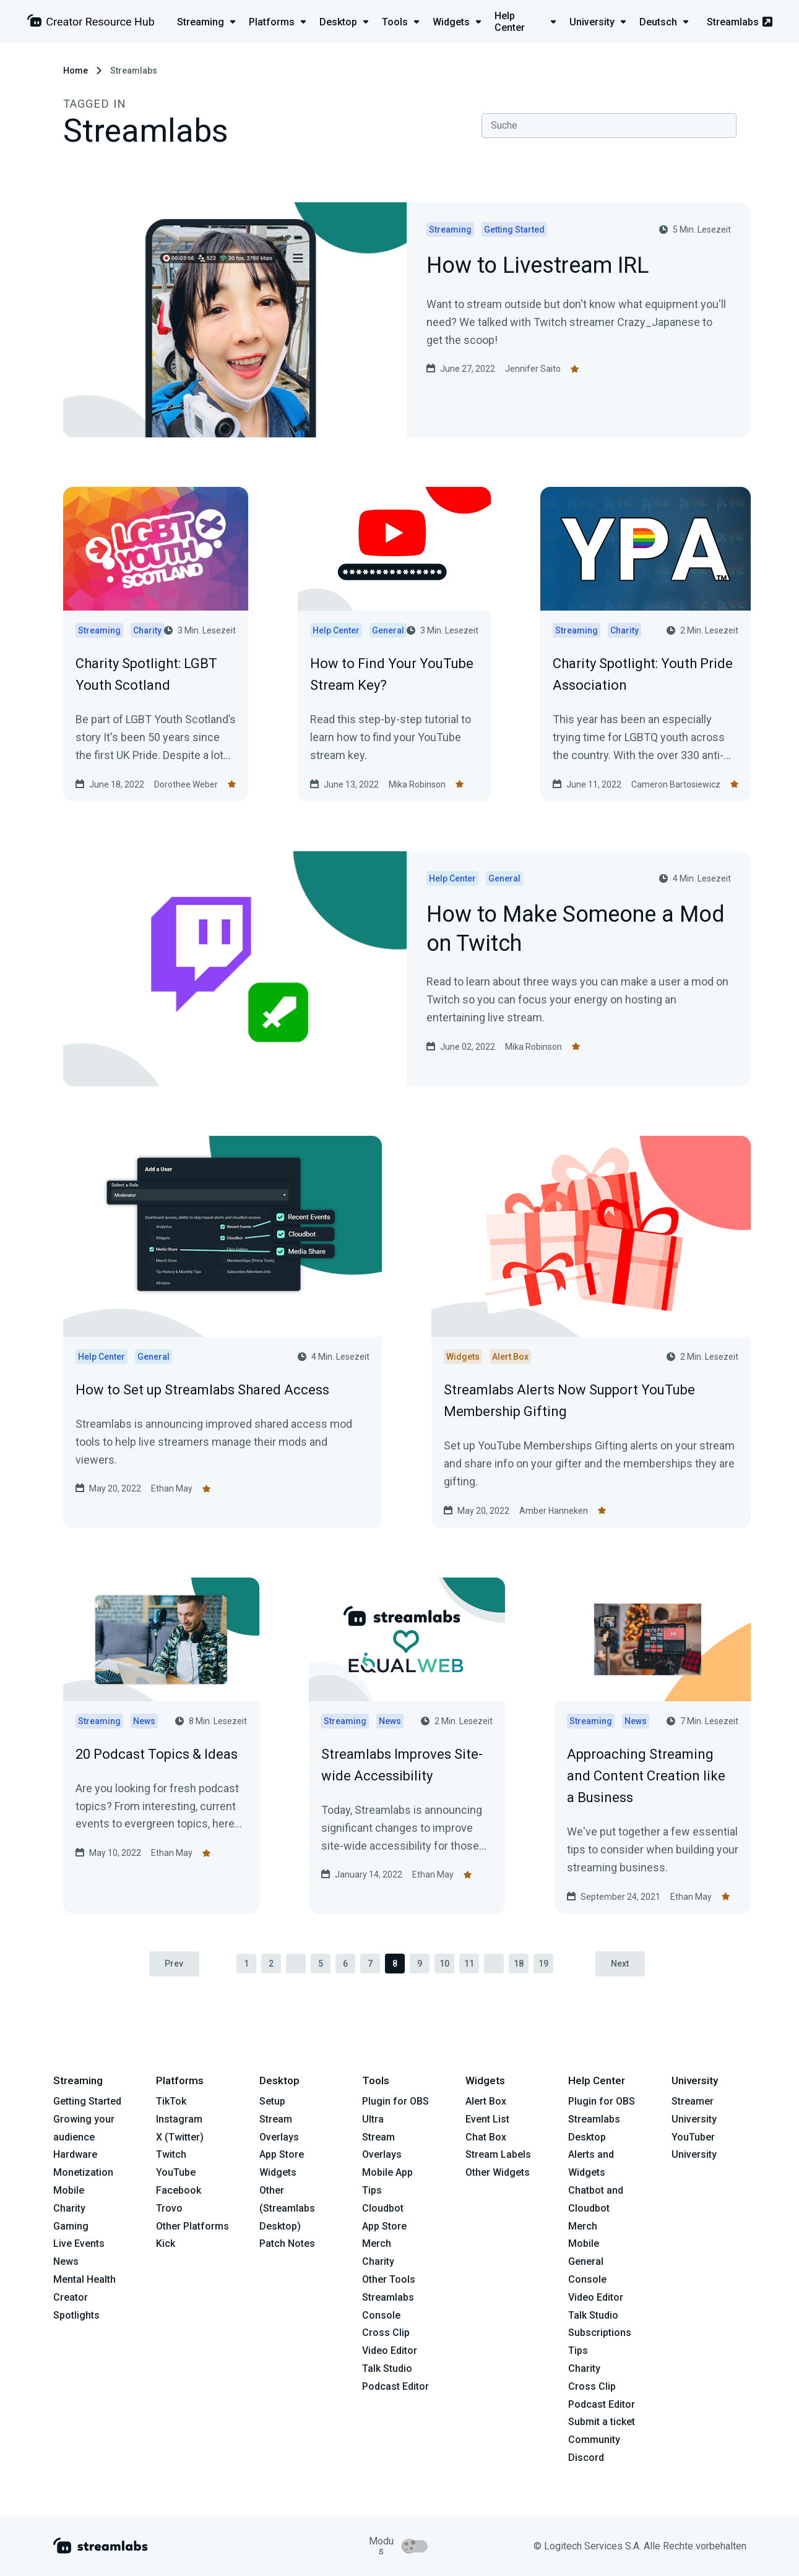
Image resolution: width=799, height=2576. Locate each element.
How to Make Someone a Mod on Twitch (575, 930)
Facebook (178, 2191)
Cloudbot (383, 2208)
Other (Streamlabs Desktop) (287, 2209)
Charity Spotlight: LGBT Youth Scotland (146, 674)
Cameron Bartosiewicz (675, 784)
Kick (165, 2244)
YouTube (176, 2173)
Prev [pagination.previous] (174, 1964)
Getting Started (87, 2102)
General (585, 2262)
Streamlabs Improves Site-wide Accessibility (402, 1765)
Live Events (79, 2244)
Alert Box (485, 2102)
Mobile (68, 2191)
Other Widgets (497, 2173)
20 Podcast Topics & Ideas (157, 1754)
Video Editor (389, 2351)
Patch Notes (287, 2244)
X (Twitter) (180, 2137)
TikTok (171, 2102)
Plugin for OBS (395, 2102)
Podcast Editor (395, 2386)
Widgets (277, 2173)
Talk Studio (387, 2369)
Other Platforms (192, 2226)
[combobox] (609, 125)
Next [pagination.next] (620, 1964)
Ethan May (171, 1488)
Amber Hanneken (553, 1511)
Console (587, 2280)
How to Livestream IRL (537, 266)
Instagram (179, 2119)
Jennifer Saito (533, 369)
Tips (372, 2191)
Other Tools (388, 2280)
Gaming (71, 2226)
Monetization (83, 2173)
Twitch (171, 2155)
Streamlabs (739, 22)
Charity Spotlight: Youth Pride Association (643, 674)
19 (543, 1964)
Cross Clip (386, 2333)
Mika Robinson (417, 784)
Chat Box (485, 2137)
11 (469, 1964)
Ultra (373, 2119)
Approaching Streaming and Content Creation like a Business (646, 1775)
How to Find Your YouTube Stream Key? (391, 674)
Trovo (169, 2208)
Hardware (75, 2155)
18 (519, 1964)
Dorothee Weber (186, 784)
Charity (69, 2208)
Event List (487, 2119)
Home (75, 70)
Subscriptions (599, 2333)
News (66, 2262)
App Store (281, 2155)
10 (444, 1964)
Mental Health (84, 2280)
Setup (272, 2102)
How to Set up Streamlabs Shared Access (202, 1389)
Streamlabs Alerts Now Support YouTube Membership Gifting (569, 1400)
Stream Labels (498, 2155)
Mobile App (387, 2173)
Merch (376, 2244)
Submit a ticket (601, 2422)
